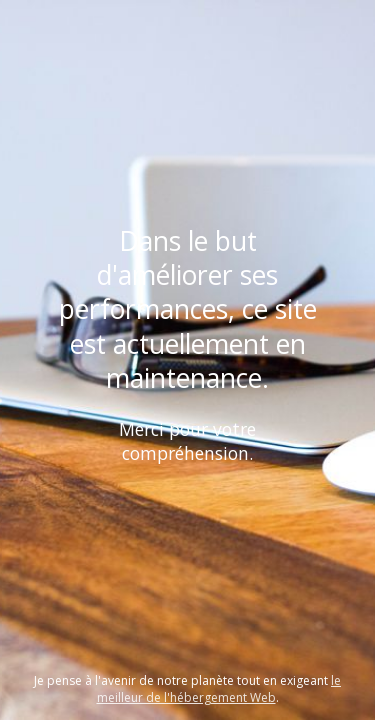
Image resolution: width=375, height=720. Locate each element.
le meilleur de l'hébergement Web (219, 689)
